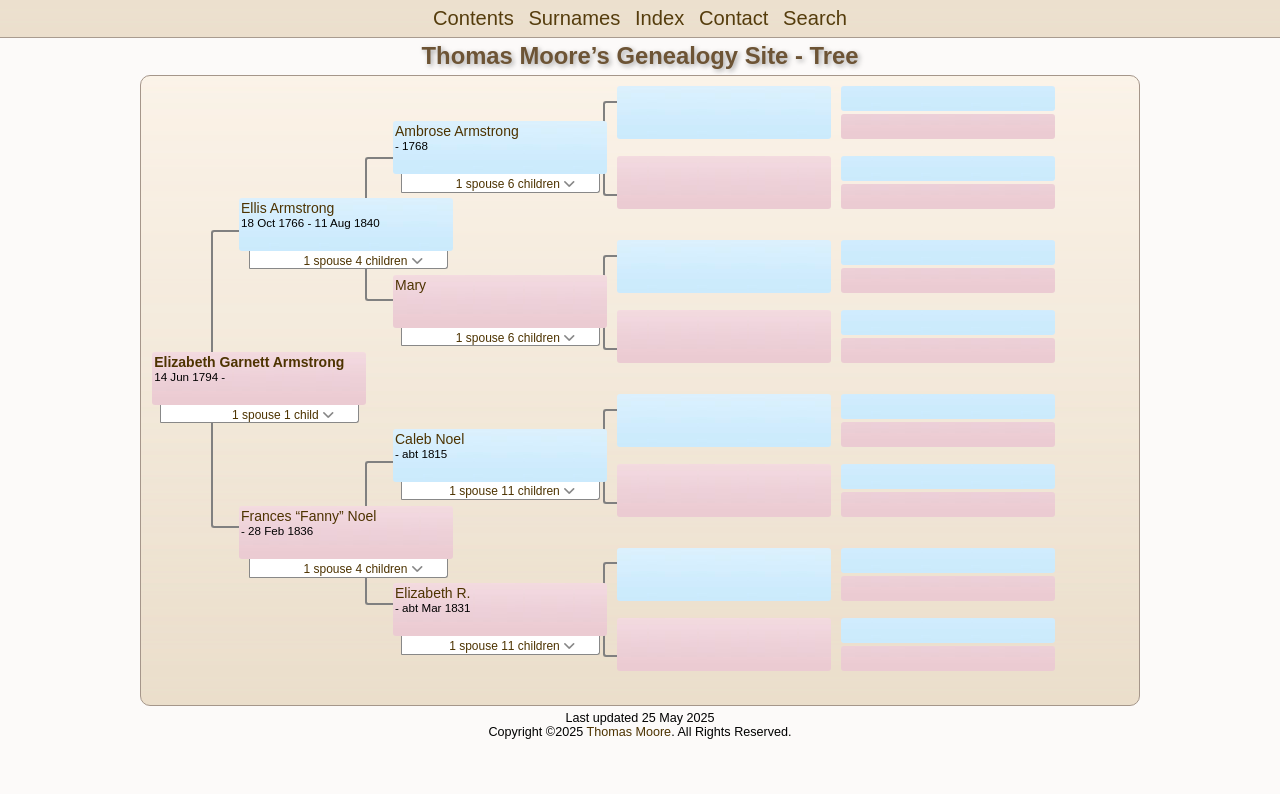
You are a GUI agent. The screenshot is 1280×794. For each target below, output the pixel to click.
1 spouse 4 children (362, 261)
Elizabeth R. (432, 593)
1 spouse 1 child (283, 415)
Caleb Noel (429, 439)
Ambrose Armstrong (457, 131)
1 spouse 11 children (512, 491)
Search (815, 18)
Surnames (574, 18)
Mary (410, 285)
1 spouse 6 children (515, 184)
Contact (733, 18)
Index (659, 18)
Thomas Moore (628, 732)
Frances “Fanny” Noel (308, 516)
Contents (473, 18)
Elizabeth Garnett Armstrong (249, 362)
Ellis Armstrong (287, 208)
